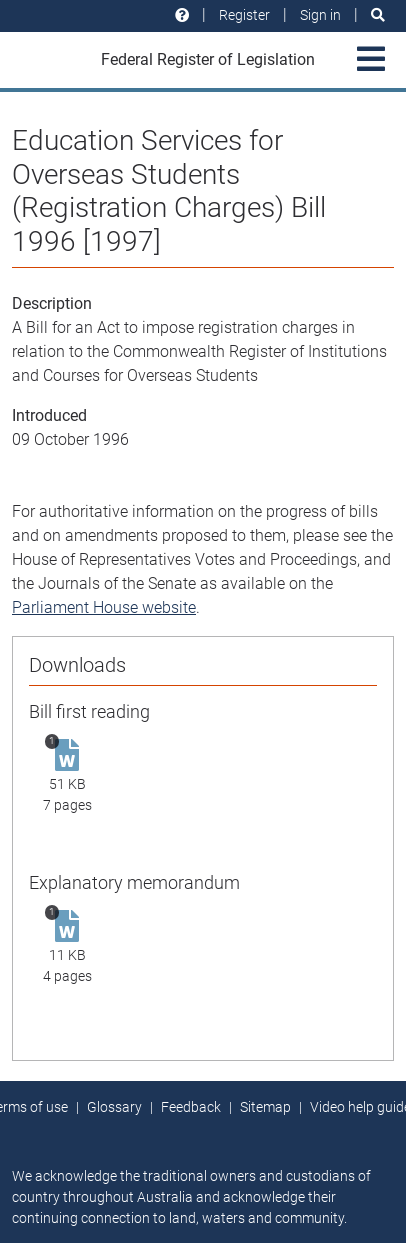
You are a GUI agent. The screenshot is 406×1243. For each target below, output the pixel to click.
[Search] (378, 15)
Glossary (114, 1107)
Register (244, 15)
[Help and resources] (182, 15)
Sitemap (265, 1107)
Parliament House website (104, 607)
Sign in (320, 15)
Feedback (191, 1107)
